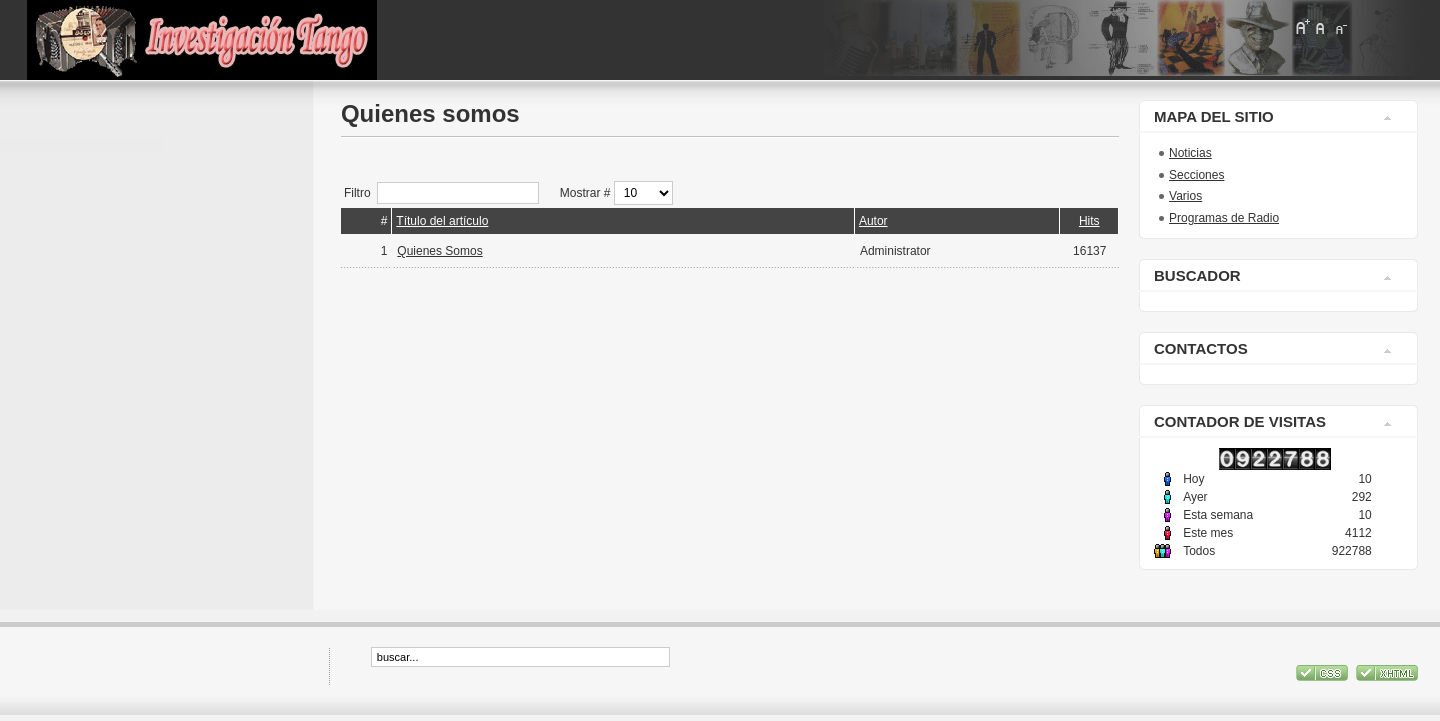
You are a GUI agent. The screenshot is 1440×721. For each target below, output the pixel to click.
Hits (1089, 221)
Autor (873, 221)
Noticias (1190, 153)
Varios (1185, 196)
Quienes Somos (439, 251)
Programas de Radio (1224, 218)
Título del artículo (442, 221)
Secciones (1196, 175)
